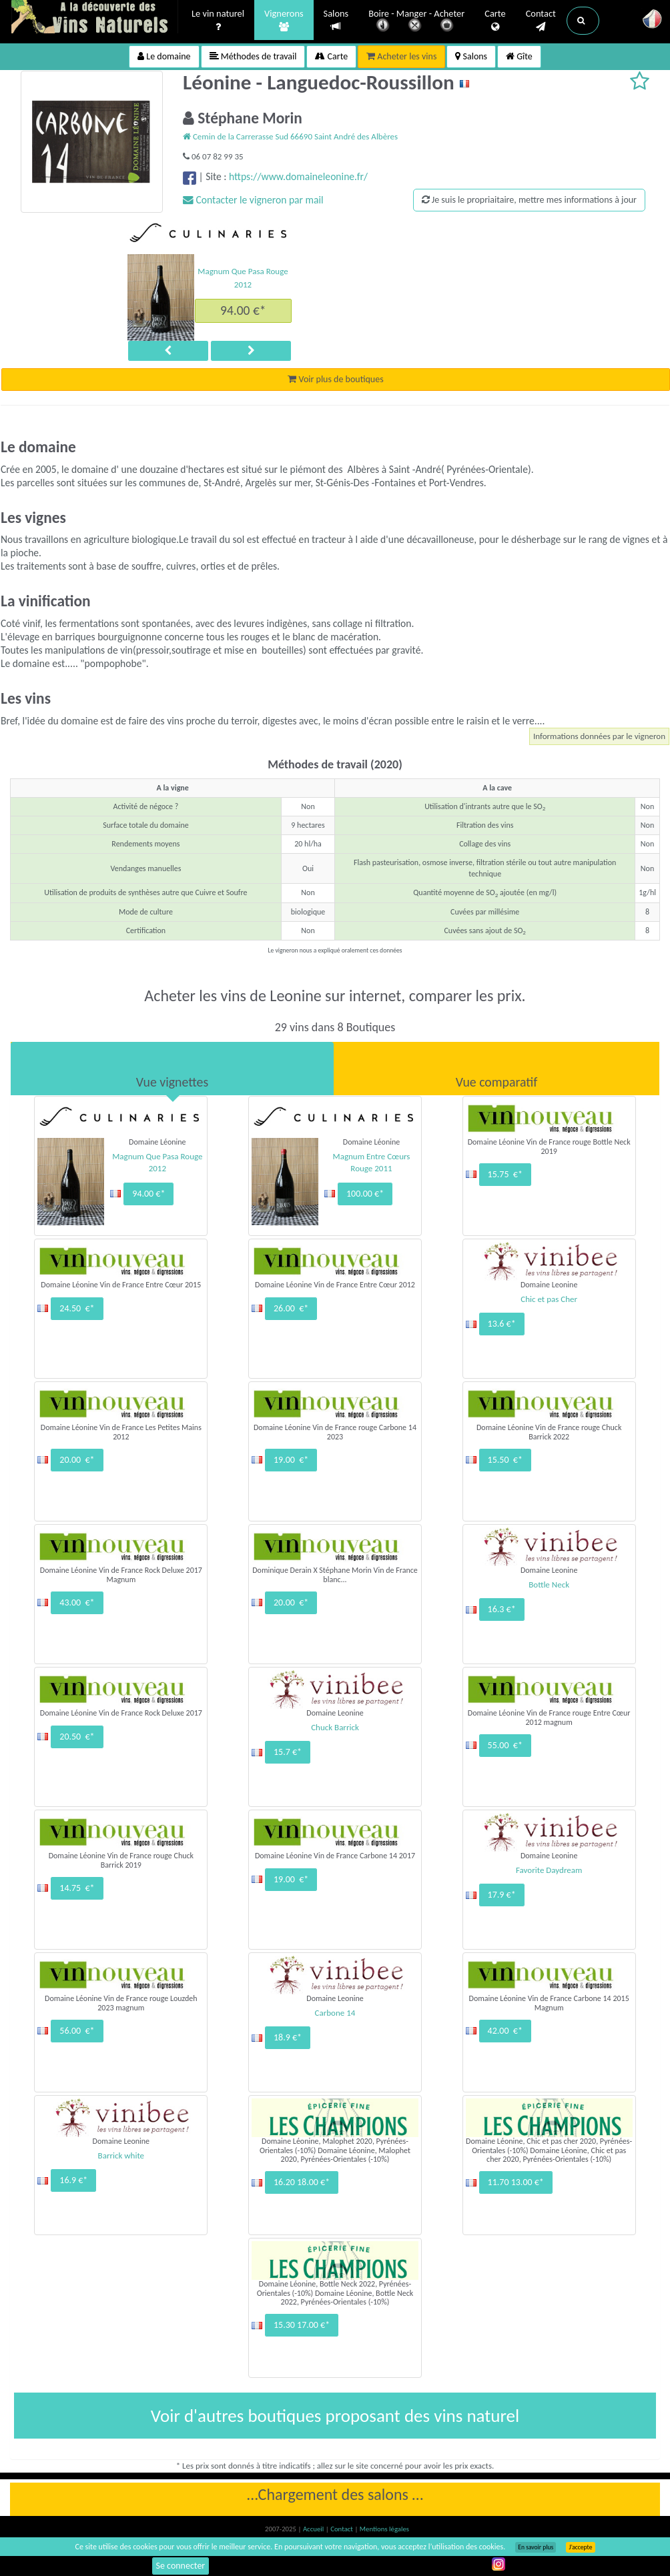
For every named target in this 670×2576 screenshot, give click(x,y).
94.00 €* (243, 310)
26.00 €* (291, 1308)
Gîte (519, 56)
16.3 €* (502, 1609)
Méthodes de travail (253, 56)
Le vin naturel (218, 21)
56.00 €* (76, 2030)
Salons (336, 20)
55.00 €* (505, 1745)
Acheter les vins (401, 56)
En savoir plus (535, 2547)
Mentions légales (384, 2529)
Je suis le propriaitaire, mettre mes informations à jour (529, 199)
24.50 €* (76, 1308)
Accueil (314, 2529)
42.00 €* (505, 2030)
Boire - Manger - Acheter (416, 22)
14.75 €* (76, 1888)
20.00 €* (76, 1459)
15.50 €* (505, 1459)
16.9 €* (73, 2180)
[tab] (172, 1068)
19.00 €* (291, 1459)
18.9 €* (288, 2037)
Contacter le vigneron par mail (253, 199)
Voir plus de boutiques (335, 379)
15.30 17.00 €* (302, 2325)
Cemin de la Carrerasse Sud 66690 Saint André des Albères (290, 136)
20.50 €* (76, 1736)
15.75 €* (505, 1174)
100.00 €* (365, 1193)
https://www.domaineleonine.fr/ (298, 176)
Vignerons (284, 21)
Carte (494, 21)
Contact (541, 21)
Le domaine (163, 56)
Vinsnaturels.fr (94, 18)
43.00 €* (76, 1602)
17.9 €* (502, 1894)
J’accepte (580, 2547)
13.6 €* (502, 1323)
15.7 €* (288, 1752)
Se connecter (181, 2565)
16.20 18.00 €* (302, 2182)
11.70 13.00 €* (516, 2182)
